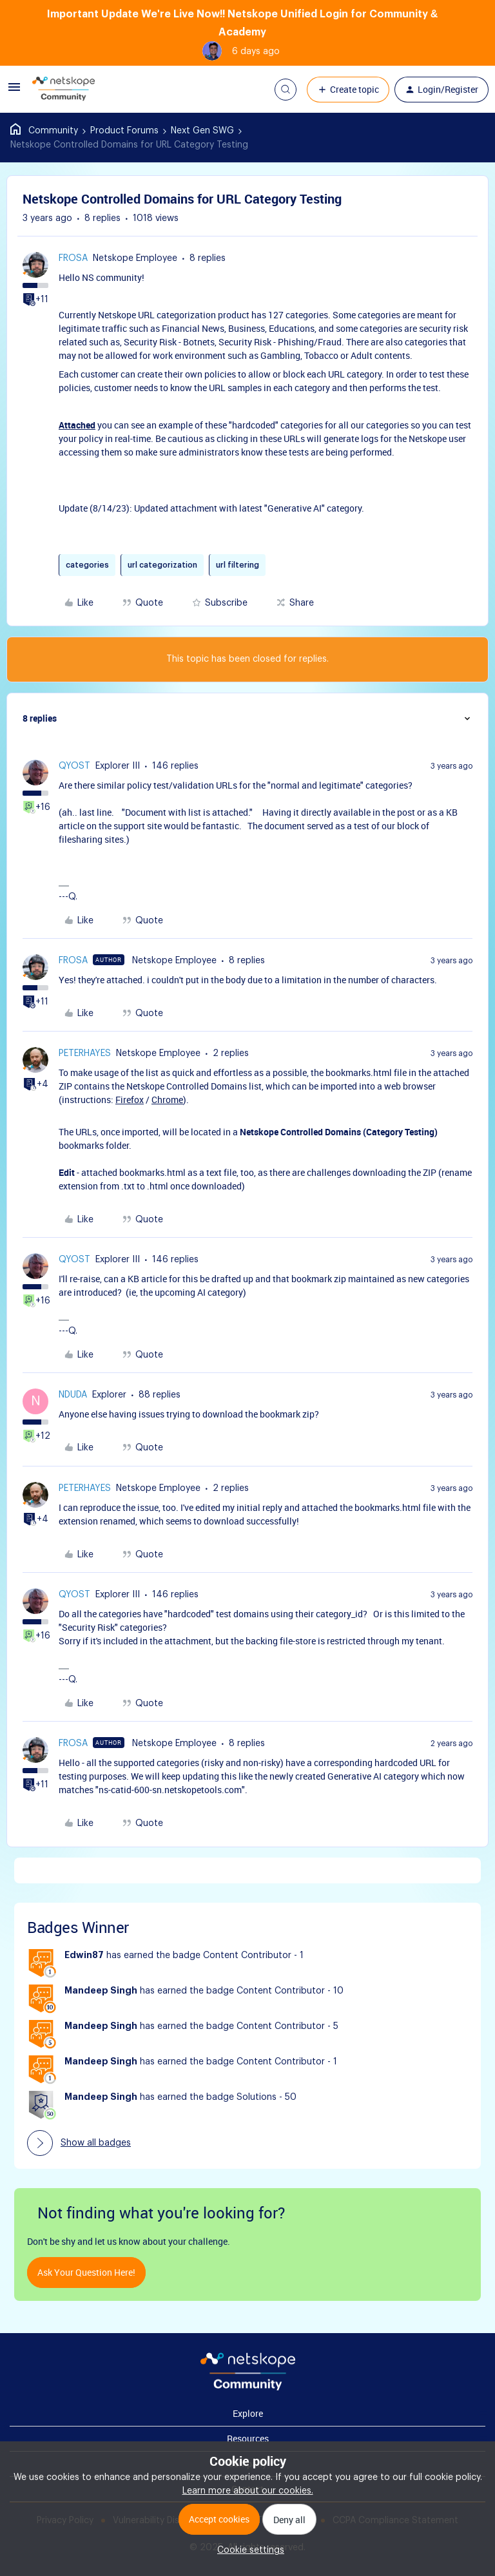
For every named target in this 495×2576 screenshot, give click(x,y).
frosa (73, 258)
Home (44, 131)
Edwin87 (84, 1955)
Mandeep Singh (100, 1990)
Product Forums (124, 130)
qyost (74, 766)
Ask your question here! (86, 2272)
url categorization (162, 565)
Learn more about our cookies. (247, 2490)
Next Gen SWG (202, 130)
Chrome (167, 1099)
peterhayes (85, 1053)
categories (87, 565)
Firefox (129, 1099)
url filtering (237, 565)
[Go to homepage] (63, 89)
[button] (14, 92)
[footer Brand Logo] (247, 2387)
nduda (73, 1394)
